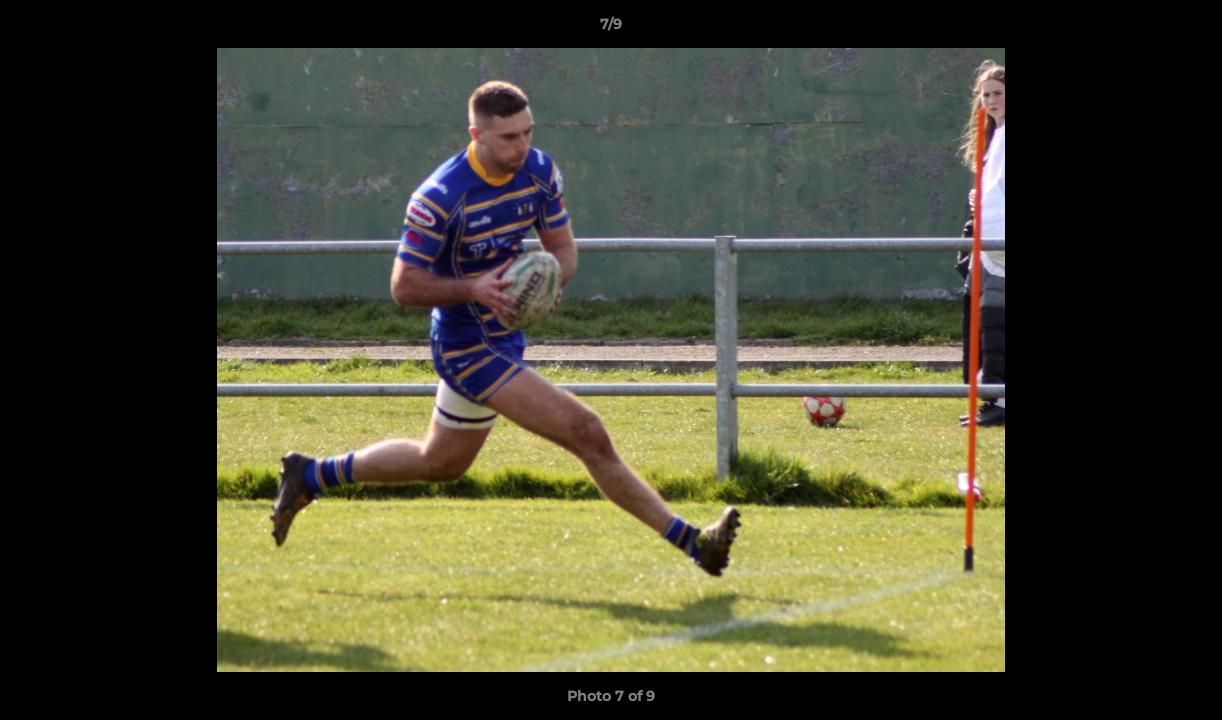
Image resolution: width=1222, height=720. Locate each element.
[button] (1186, 29)
